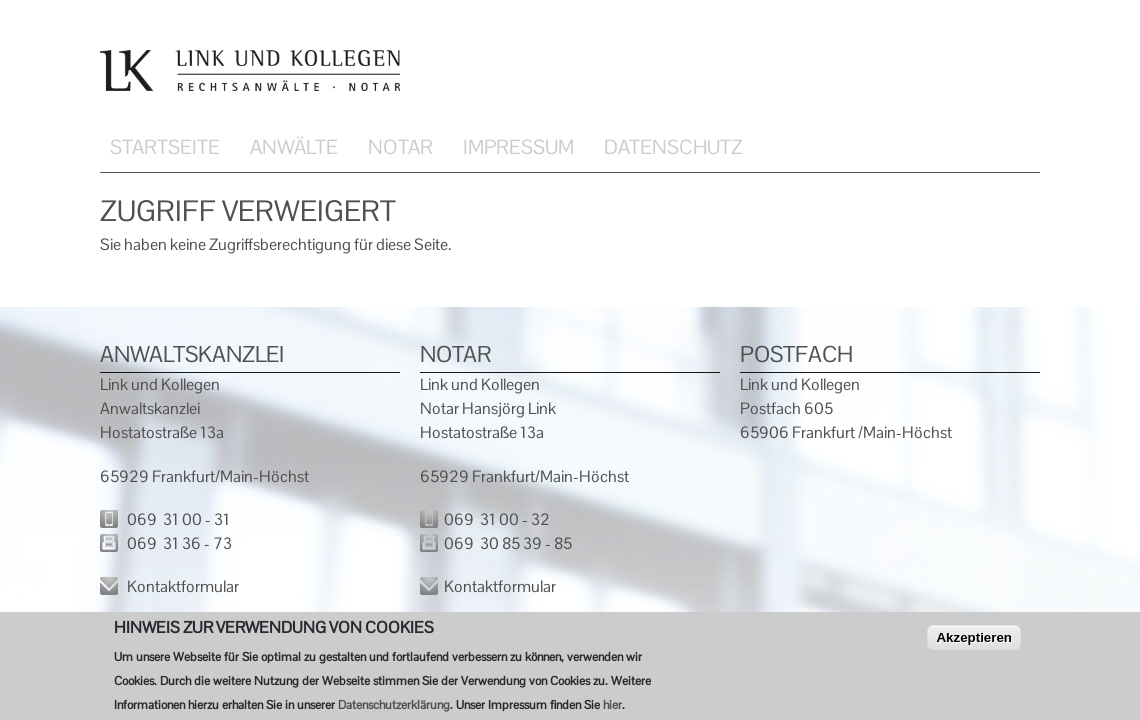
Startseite (165, 147)
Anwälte (294, 147)
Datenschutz (673, 147)
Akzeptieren (974, 640)
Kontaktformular (183, 586)
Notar (400, 147)
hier (612, 708)
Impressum (518, 147)
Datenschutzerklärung (394, 708)
